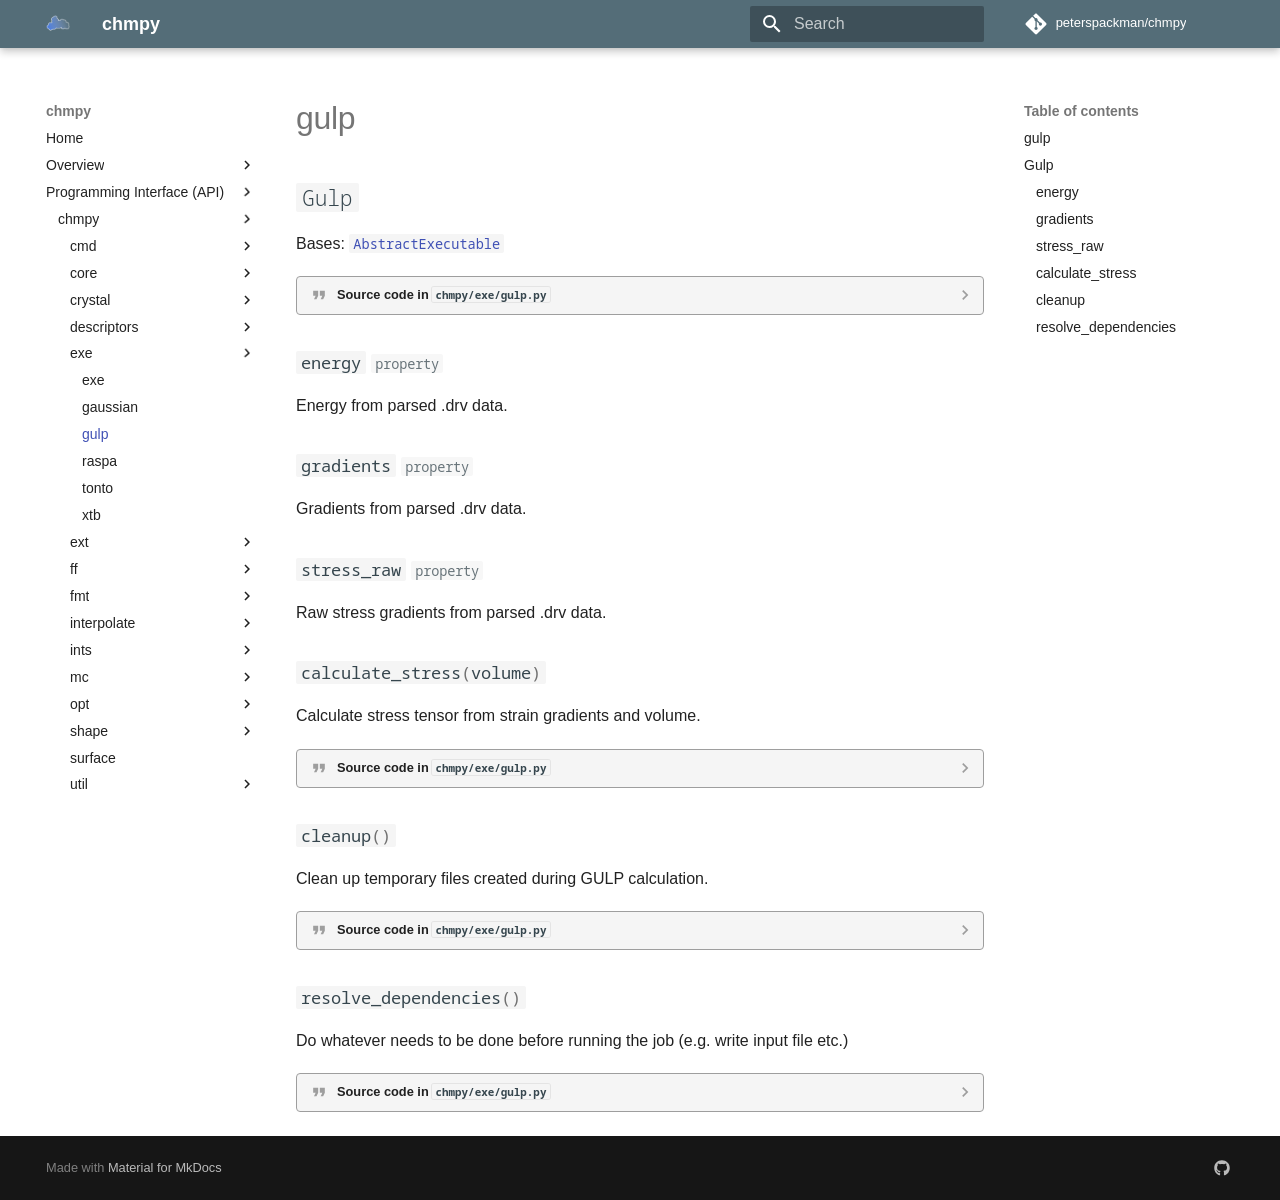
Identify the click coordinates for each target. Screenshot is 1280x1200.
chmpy (68, 111)
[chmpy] (58, 24)
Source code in (443, 294)
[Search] (867, 24)
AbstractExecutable (426, 243)
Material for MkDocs (165, 1167)
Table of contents (1081, 111)
